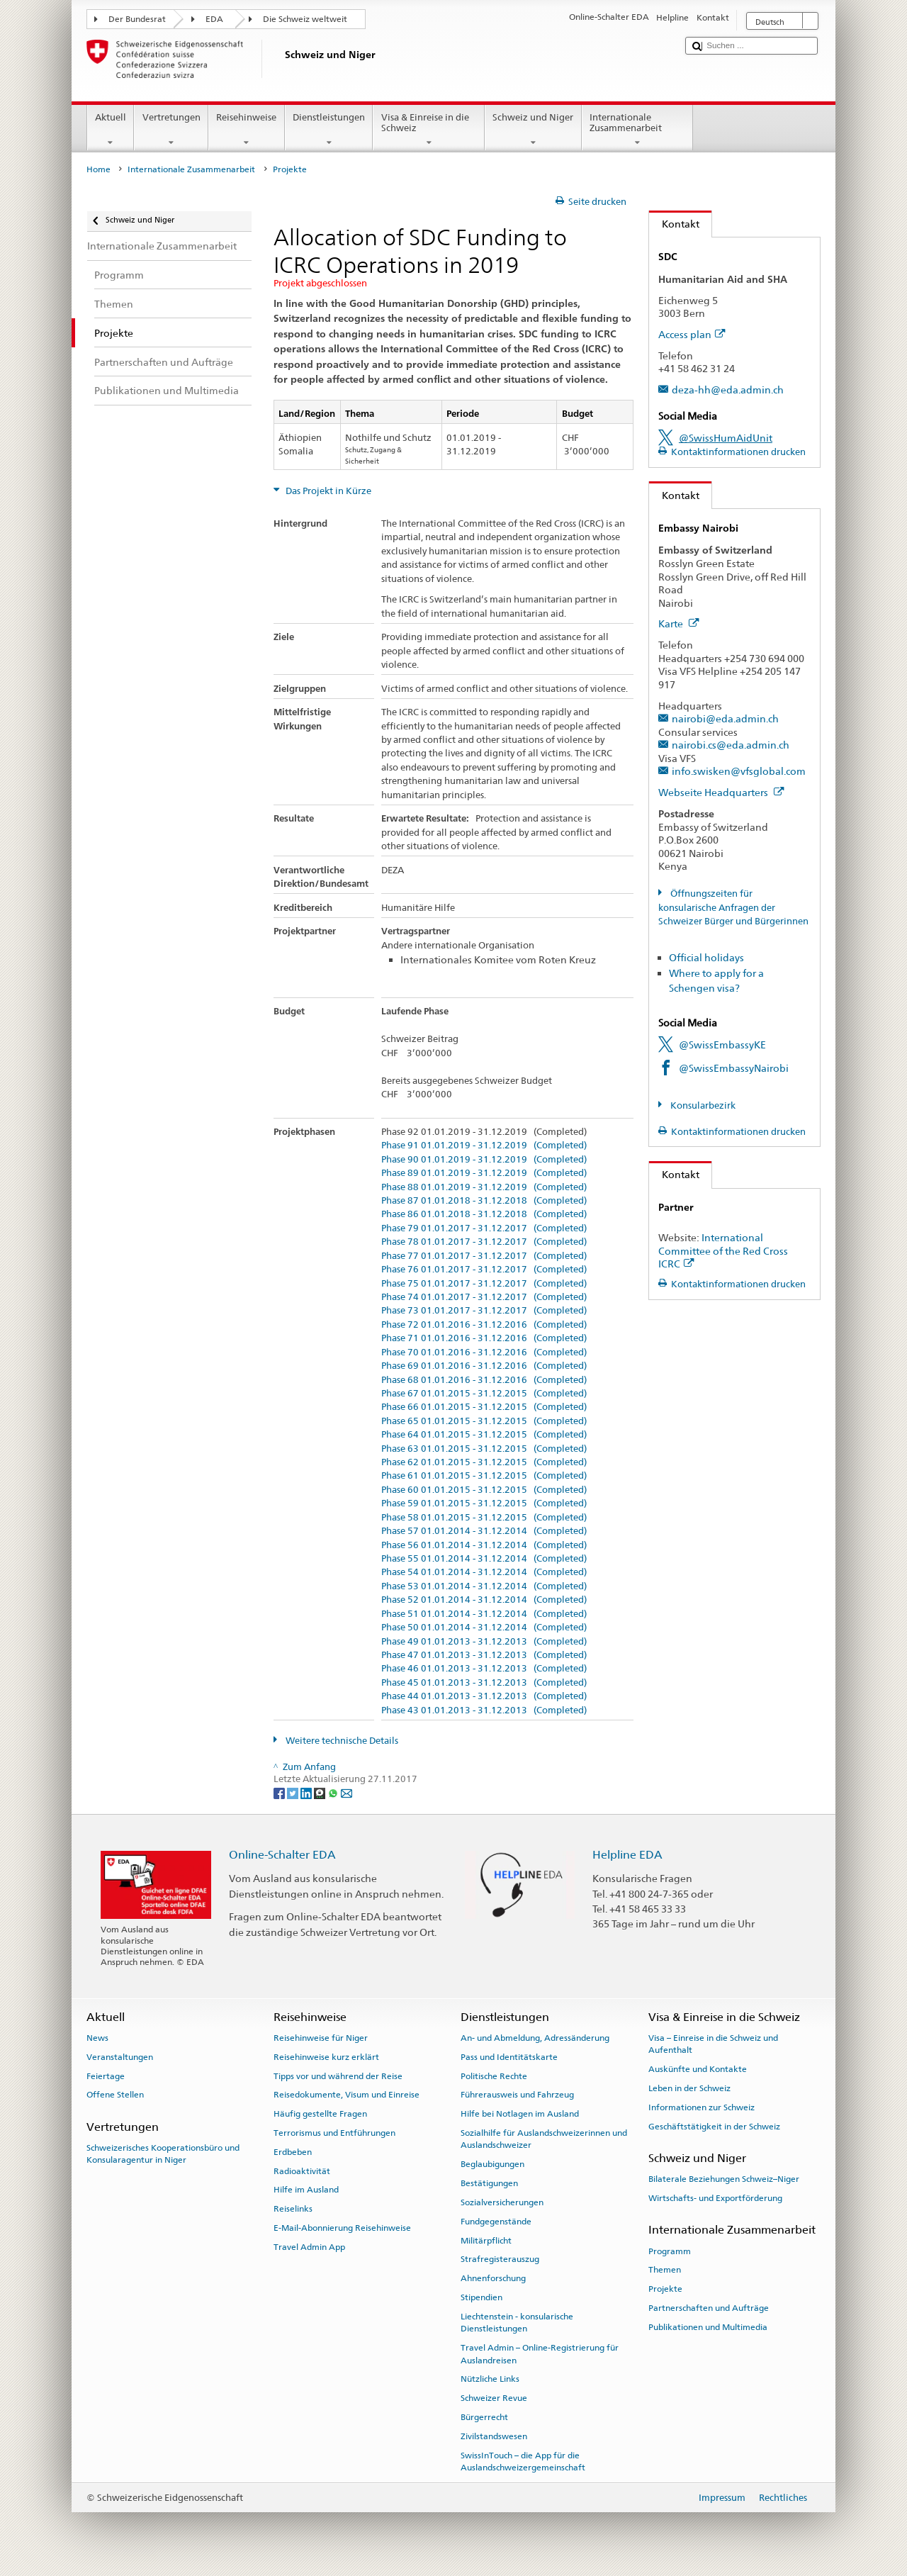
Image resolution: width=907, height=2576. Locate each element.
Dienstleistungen (329, 130)
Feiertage (105, 2076)
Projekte (665, 2289)
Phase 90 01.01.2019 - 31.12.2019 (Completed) (484, 1160)
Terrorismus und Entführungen (334, 2133)
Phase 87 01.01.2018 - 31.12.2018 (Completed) (484, 1201)
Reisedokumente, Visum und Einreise (346, 2095)
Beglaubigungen (492, 2164)
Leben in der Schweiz (689, 2088)
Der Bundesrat (137, 19)
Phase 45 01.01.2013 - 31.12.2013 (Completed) (484, 1683)
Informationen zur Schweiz (701, 2107)
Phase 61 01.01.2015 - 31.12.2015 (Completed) (484, 1476)
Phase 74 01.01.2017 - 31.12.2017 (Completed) (484, 1297)
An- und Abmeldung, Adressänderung (535, 2038)
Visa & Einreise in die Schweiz (428, 130)
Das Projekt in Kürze (327, 491)
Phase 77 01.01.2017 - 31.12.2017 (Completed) (484, 1256)
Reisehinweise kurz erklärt (326, 2057)
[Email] (346, 1792)
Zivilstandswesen (494, 2436)
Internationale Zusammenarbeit (637, 130)
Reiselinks (293, 2209)
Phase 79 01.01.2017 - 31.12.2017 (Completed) (484, 1228)
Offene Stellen (115, 2095)
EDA (214, 19)
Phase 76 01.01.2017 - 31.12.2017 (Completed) (484, 1270)
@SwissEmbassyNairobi (734, 1068)
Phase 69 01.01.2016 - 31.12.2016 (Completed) (484, 1366)
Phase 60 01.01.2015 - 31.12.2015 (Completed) (484, 1490)
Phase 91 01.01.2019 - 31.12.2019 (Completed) (484, 1145)
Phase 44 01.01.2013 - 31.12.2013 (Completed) (484, 1696)
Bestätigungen (489, 2183)
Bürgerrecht (484, 2417)
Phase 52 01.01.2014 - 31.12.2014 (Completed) (484, 1600)
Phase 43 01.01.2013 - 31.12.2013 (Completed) (484, 1710)
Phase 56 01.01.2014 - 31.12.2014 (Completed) (484, 1545)
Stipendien (481, 2297)
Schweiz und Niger (533, 130)
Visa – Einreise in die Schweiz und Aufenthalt (713, 2044)
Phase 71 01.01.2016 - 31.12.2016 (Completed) (484, 1338)
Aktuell (111, 130)
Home (98, 169)
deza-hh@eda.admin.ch (728, 389)
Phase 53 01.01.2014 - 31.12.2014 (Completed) (484, 1586)
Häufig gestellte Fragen (320, 2114)
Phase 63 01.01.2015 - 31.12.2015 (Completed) (484, 1449)
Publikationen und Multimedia (707, 2327)
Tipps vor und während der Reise (338, 2076)
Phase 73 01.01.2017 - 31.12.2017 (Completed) (484, 1311)
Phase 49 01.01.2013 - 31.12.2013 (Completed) (484, 1642)
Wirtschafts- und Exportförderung (715, 2198)
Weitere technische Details (340, 1740)
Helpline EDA (627, 1854)
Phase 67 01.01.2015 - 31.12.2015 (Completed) (484, 1394)
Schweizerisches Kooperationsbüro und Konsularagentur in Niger (163, 2154)
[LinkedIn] (307, 1792)
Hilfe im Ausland (306, 2190)
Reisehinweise (246, 130)
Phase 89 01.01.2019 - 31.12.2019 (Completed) (484, 1173)
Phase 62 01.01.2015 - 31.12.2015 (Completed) (484, 1462)
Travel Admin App (309, 2247)
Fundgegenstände (496, 2222)
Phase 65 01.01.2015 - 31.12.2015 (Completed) (484, 1421)
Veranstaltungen (119, 2057)
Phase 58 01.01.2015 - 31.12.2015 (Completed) (484, 1518)
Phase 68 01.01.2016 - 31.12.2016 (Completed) (484, 1380)
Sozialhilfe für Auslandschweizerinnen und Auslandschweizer (544, 2139)
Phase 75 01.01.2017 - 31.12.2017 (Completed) (484, 1284)
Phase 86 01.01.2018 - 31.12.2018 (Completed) (484, 1214)
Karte (678, 623)
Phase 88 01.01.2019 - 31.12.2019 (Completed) (484, 1187)
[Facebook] (280, 1792)
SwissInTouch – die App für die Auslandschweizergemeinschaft (523, 2461)
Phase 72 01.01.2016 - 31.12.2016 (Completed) (484, 1325)
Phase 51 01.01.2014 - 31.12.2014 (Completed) (484, 1614)
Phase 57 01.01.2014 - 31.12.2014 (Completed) (484, 1531)
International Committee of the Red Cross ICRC (723, 1250)
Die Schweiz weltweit (305, 19)
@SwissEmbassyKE (722, 1044)
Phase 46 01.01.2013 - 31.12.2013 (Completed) (484, 1669)
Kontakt (674, 224)
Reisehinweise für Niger (321, 2038)
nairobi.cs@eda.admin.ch (730, 745)
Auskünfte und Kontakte (697, 2069)
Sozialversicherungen (502, 2202)
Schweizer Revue (494, 2398)
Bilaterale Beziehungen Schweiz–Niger (723, 2179)
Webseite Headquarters (721, 792)
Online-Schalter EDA (282, 1854)
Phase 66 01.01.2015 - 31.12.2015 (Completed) (484, 1407)
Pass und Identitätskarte (509, 2057)
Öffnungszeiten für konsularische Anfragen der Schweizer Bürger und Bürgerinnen (733, 907)
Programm (669, 2251)
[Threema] (320, 1792)
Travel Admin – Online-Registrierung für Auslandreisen (540, 2354)
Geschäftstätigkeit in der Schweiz (714, 2127)
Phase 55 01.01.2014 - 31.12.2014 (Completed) (484, 1559)
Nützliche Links (490, 2379)
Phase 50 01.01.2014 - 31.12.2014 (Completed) (484, 1628)
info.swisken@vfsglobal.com (739, 771)
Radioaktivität (302, 2170)
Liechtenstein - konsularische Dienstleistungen (517, 2323)
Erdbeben (293, 2152)
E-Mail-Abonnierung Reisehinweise (342, 2228)
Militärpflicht (486, 2240)
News (97, 2038)
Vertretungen (171, 130)
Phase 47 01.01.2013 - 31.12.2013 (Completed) (484, 1655)
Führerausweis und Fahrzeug (517, 2095)
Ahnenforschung (493, 2278)
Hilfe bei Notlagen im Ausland (520, 2114)
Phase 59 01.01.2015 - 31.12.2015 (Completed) (484, 1503)
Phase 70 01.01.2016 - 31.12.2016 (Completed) (484, 1352)
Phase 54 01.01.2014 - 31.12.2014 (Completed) (484, 1572)
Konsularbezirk (702, 1105)
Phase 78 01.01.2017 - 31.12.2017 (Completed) (484, 1242)
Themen (664, 2270)
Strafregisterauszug (500, 2259)
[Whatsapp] (334, 1792)
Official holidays (706, 957)
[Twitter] (293, 1792)
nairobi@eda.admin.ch (725, 718)
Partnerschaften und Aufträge (708, 2308)
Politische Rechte (494, 2076)
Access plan (692, 334)
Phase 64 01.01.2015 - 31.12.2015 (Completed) (484, 1435)
